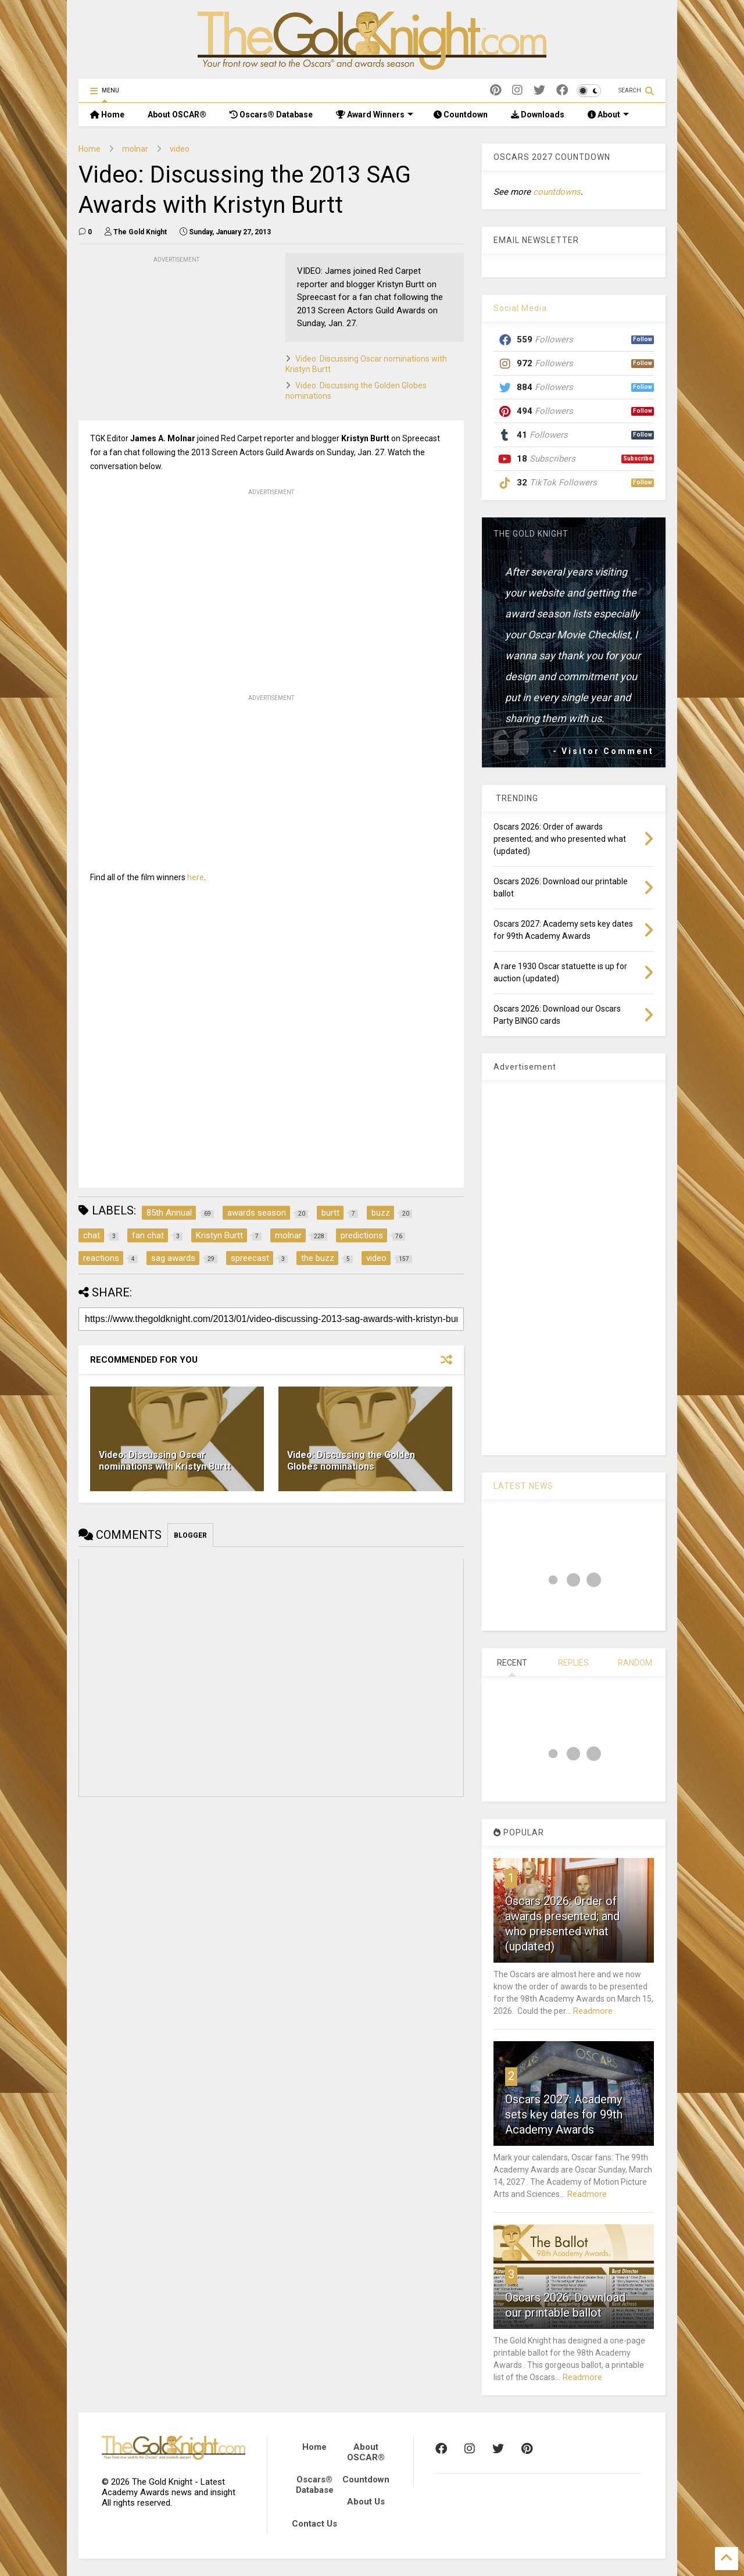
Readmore (593, 2011)
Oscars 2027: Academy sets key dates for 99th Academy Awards (564, 2114)
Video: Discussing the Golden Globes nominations (351, 1461)
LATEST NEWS (523, 1486)
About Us (366, 2501)
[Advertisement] (165, 338)
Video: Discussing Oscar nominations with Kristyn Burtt (165, 1461)
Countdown (461, 114)
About (608, 114)
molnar (135, 148)
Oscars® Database (271, 114)
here (195, 877)
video (179, 148)
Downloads (537, 114)
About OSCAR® (177, 114)
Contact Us (314, 2523)
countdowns (557, 192)
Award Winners (374, 114)
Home (107, 114)
